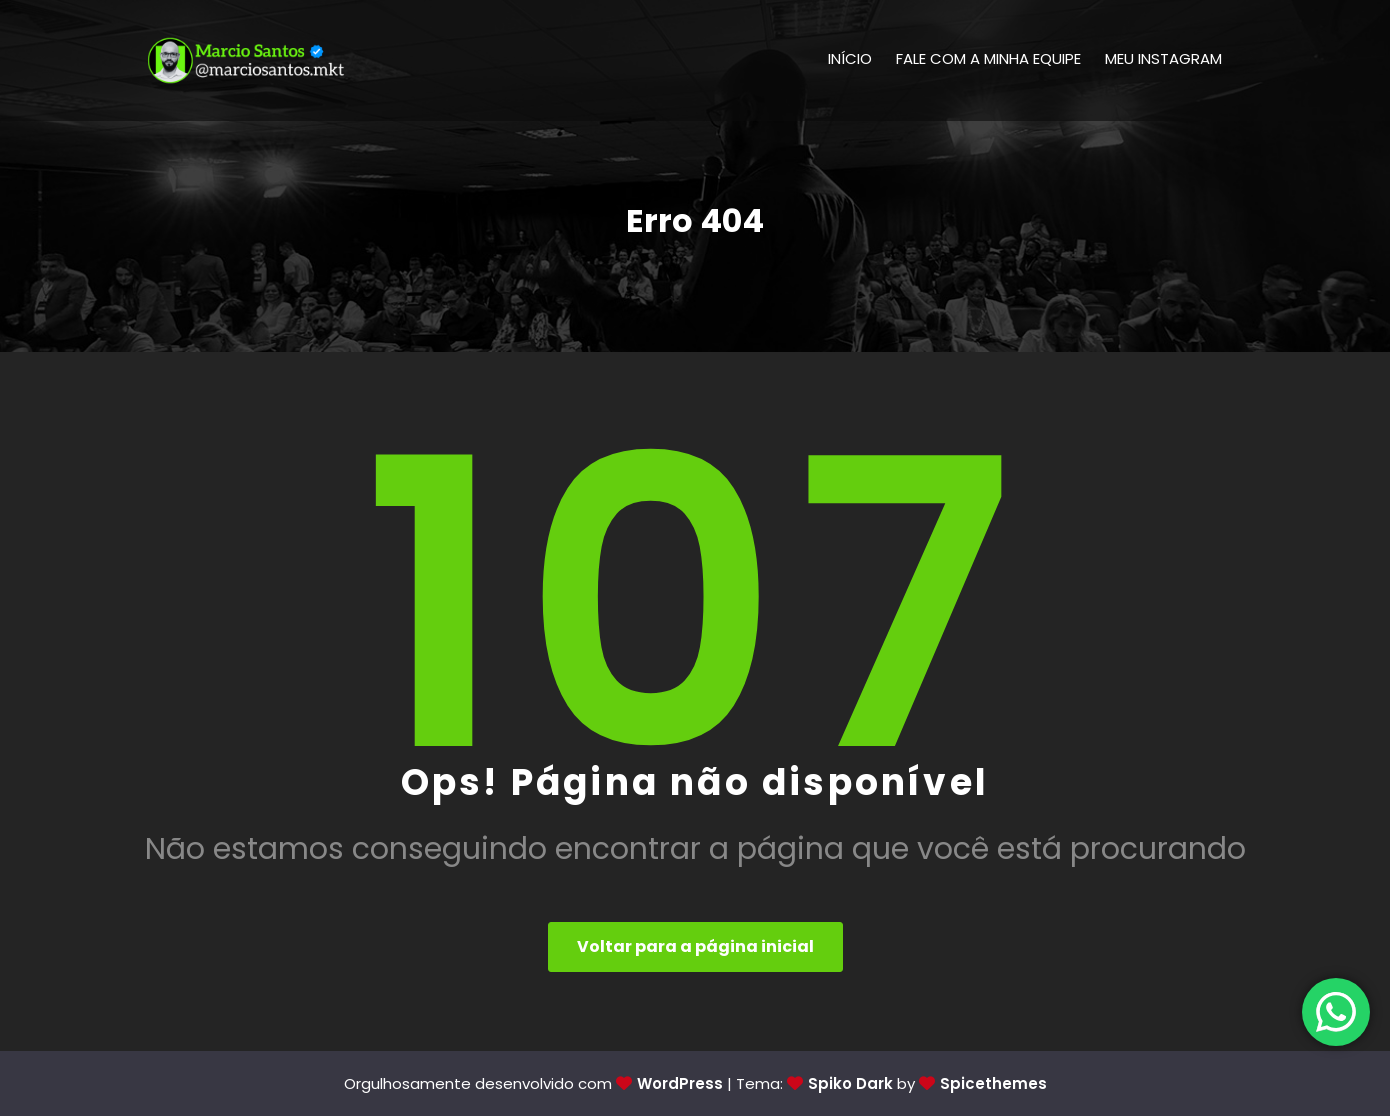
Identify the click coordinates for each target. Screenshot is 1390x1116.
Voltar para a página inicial (695, 946)
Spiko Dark (850, 1083)
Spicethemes (993, 1083)
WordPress (680, 1083)
